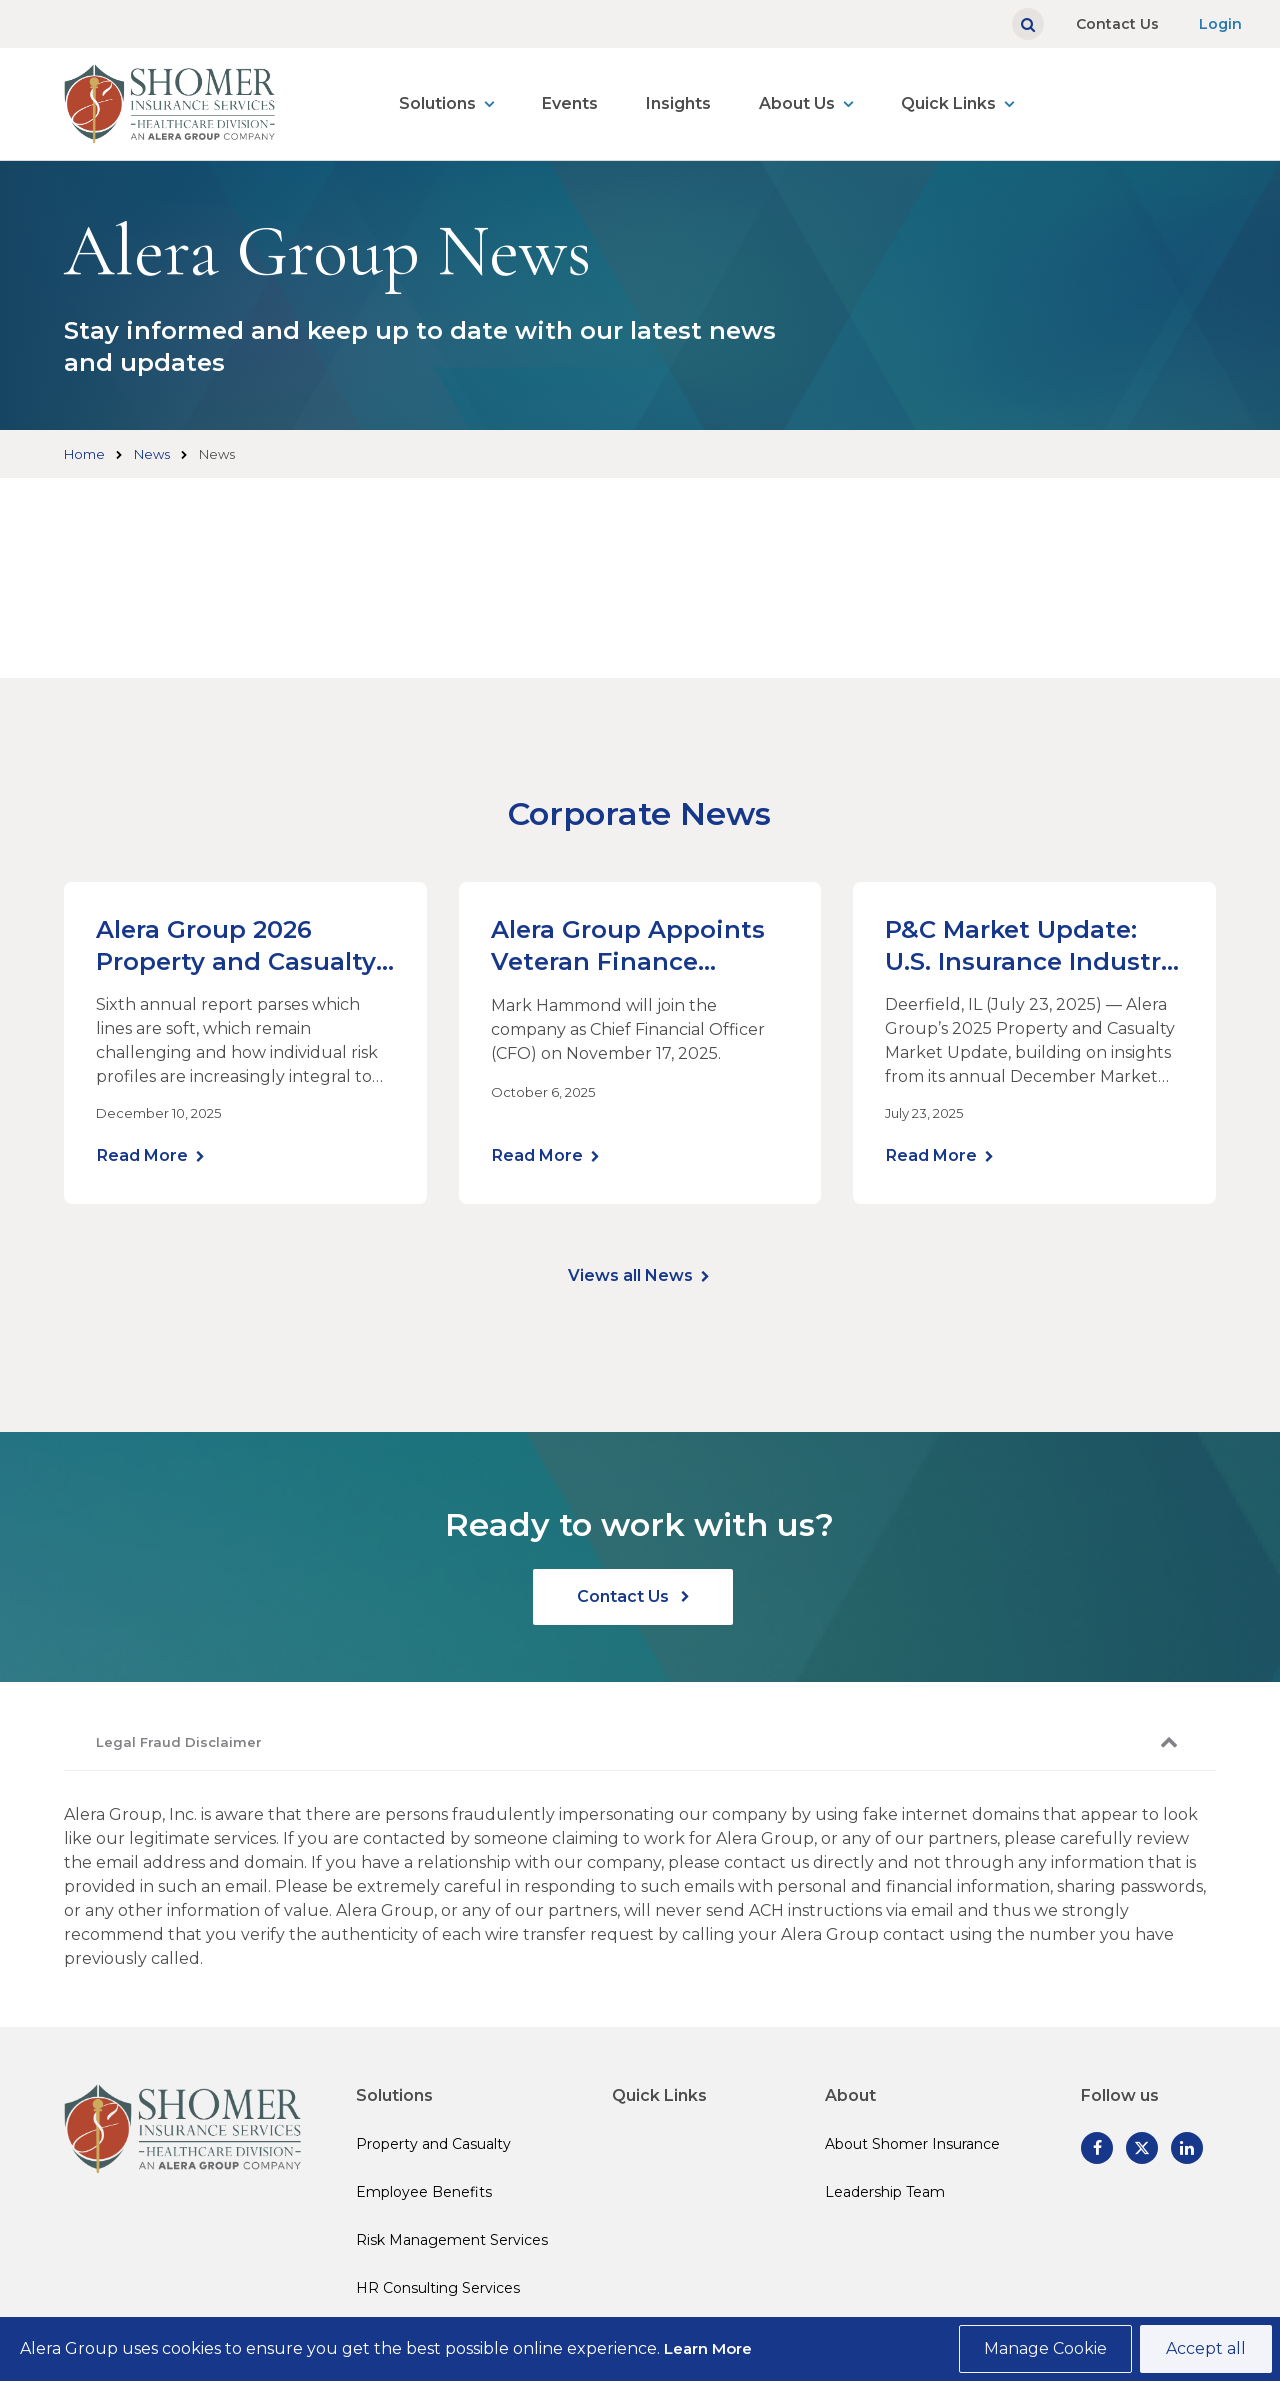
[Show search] (1028, 24)
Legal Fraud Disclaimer (179, 1742)
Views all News (630, 1275)
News (152, 454)
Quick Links (948, 103)
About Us (797, 103)
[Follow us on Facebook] (1097, 2148)
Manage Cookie (1045, 2348)
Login (1220, 24)
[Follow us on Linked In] (1187, 2148)
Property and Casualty (433, 2144)
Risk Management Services (452, 2240)
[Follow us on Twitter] (1142, 2148)
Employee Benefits (424, 2192)
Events (570, 103)
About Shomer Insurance (912, 2144)
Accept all (1206, 2348)
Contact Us (1117, 24)
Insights (678, 103)
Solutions (437, 103)
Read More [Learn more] (142, 1155)
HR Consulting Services (438, 2288)
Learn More (708, 2348)
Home (84, 454)
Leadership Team (885, 2192)
